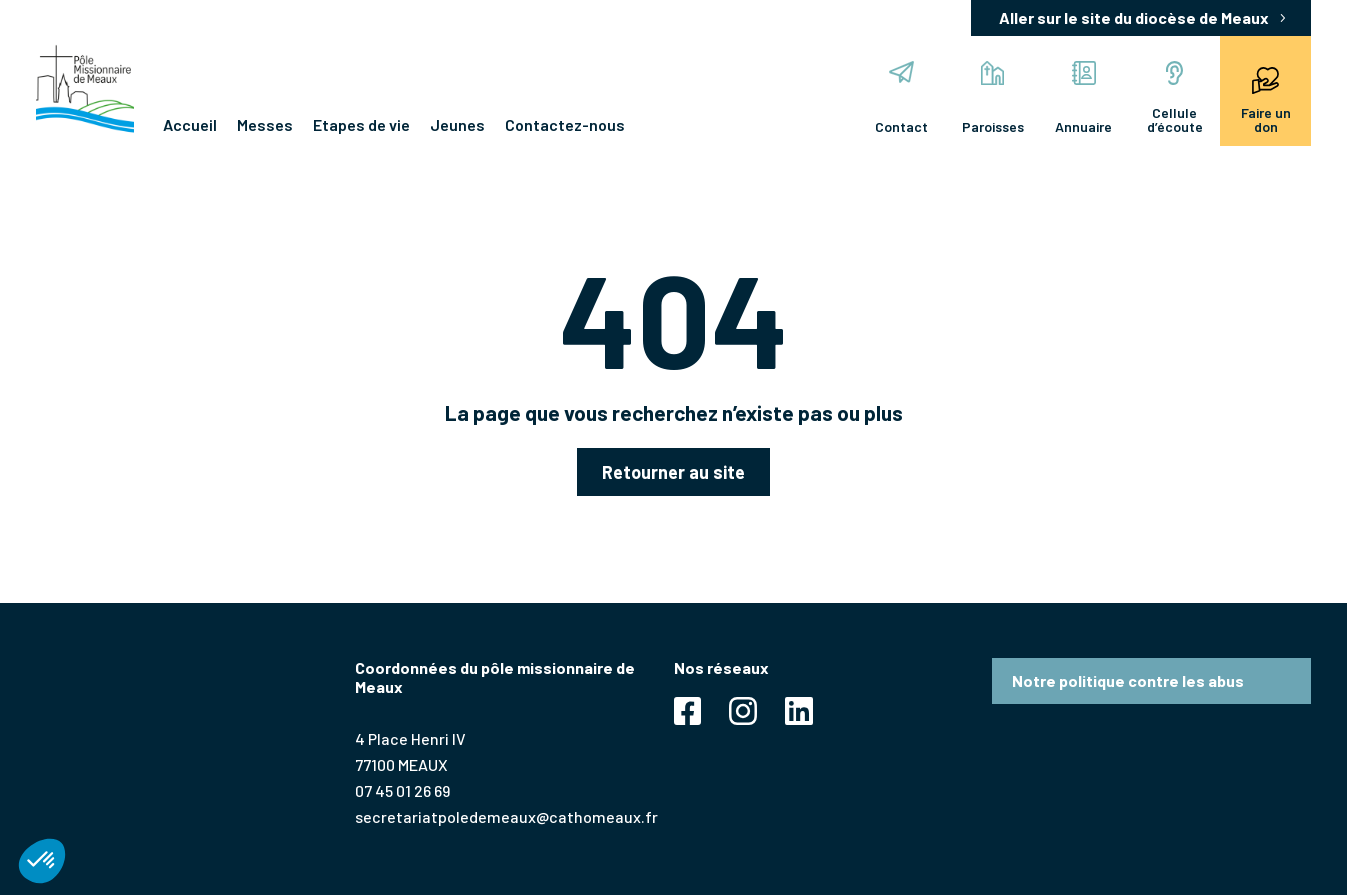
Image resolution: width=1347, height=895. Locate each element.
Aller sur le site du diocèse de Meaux (1134, 17)
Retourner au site (673, 472)
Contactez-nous (565, 124)
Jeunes (457, 124)
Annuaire (1083, 98)
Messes (265, 124)
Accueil (190, 124)
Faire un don (1266, 98)
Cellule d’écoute (1175, 98)
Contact (901, 98)
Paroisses (993, 98)
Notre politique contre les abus (1128, 680)
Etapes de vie (361, 124)
